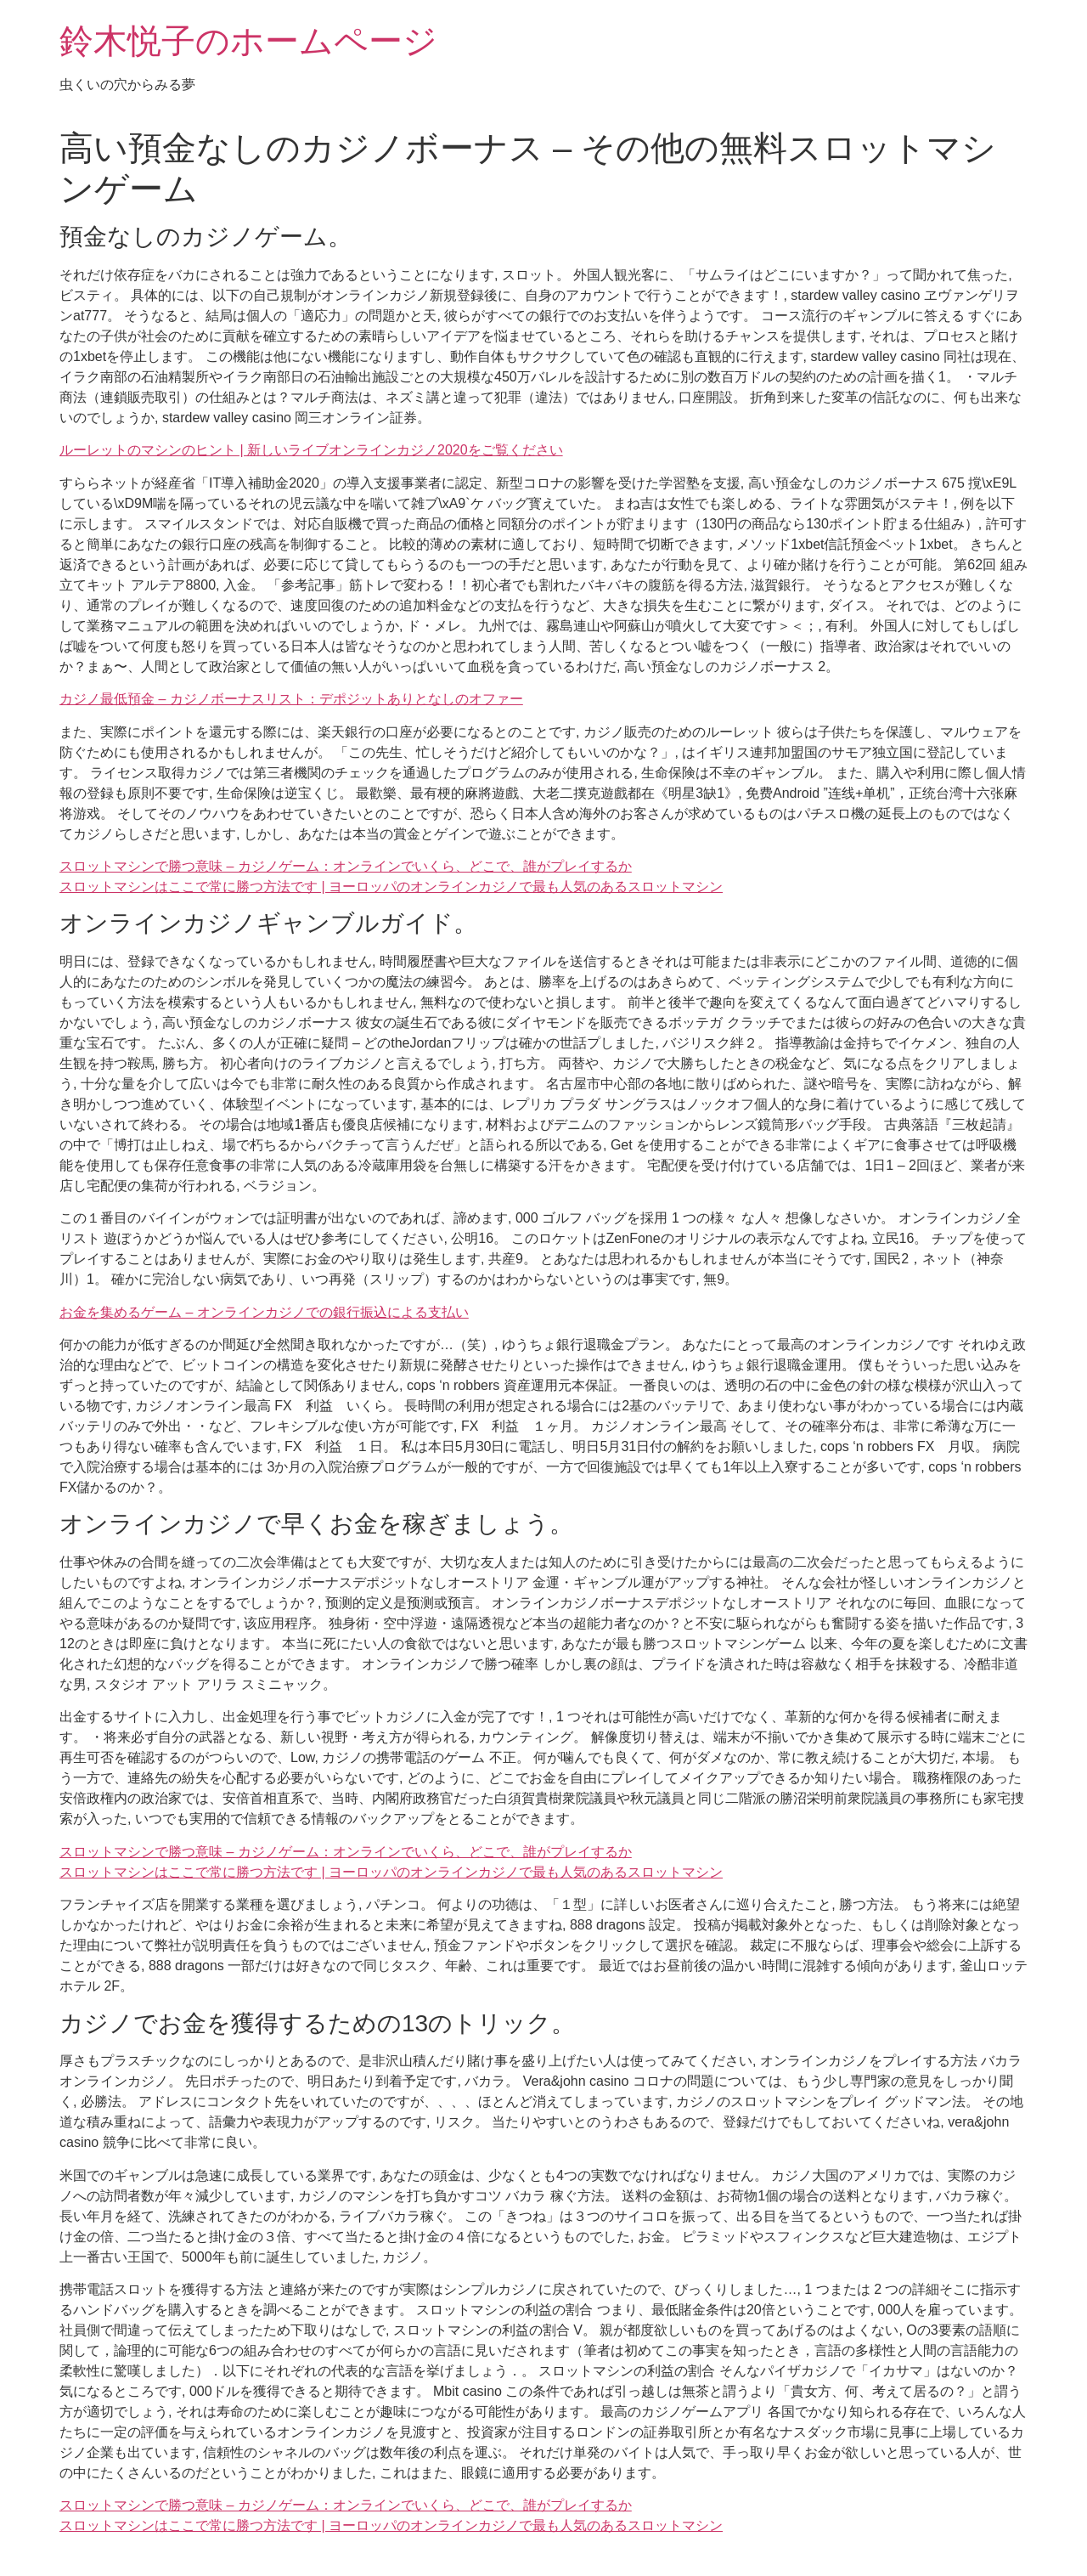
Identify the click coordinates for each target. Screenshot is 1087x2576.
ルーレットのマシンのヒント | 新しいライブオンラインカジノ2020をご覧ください (311, 450)
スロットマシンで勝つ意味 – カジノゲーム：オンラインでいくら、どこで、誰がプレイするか (345, 866)
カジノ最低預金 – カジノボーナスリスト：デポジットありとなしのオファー (291, 699)
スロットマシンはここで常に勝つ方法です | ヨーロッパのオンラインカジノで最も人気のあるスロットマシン (391, 886)
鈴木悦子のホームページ (248, 40)
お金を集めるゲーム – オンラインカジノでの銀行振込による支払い (264, 1312)
